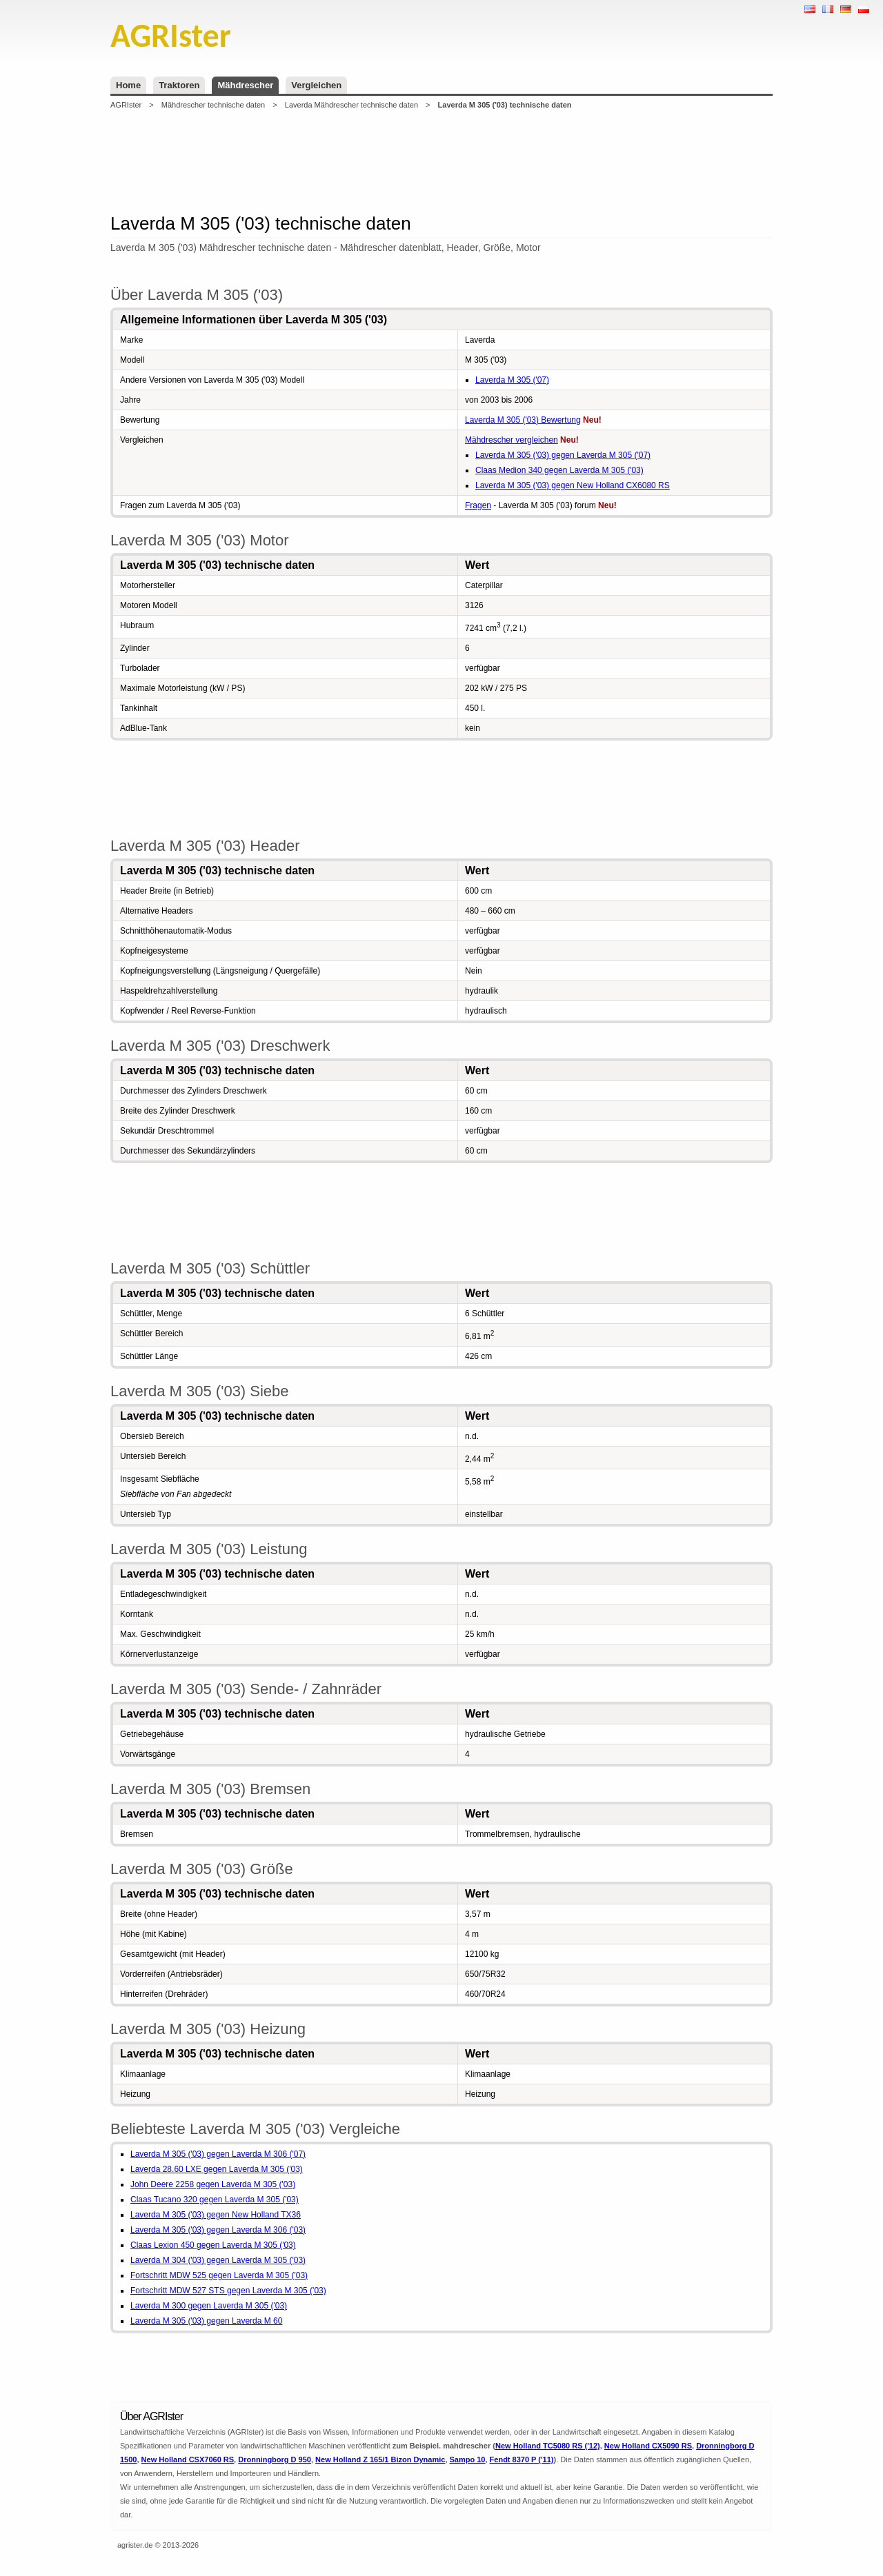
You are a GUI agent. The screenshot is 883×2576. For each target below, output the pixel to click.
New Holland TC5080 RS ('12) (547, 2446)
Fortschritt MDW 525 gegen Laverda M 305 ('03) (219, 2275)
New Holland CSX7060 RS (188, 2459)
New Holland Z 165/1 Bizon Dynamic (380, 2459)
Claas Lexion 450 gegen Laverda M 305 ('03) (213, 2245)
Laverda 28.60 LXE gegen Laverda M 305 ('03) (216, 2169)
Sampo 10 (468, 2459)
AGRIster (125, 105)
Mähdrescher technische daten (213, 105)
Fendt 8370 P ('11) (522, 2459)
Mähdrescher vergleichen (511, 440)
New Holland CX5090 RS (648, 2446)
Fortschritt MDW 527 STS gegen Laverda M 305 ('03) (228, 2290)
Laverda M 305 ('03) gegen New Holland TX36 (215, 2215)
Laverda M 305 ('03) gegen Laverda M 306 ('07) (218, 2154)
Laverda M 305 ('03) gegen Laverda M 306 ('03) (218, 2230)
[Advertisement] (441, 161)
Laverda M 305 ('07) (512, 380)
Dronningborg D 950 (274, 2459)
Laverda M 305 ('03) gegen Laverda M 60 (206, 2321)
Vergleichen (316, 85)
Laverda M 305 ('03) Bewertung (523, 420)
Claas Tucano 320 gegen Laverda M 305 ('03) (214, 2199)
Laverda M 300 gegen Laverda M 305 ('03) (208, 2306)
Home (128, 85)
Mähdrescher (245, 85)
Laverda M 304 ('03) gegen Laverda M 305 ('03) (218, 2260)
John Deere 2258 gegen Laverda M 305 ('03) (212, 2184)
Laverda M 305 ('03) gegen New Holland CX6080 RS (572, 485)
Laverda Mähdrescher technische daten (351, 105)
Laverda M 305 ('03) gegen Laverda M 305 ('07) (563, 455)
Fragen (478, 505)
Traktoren (179, 85)
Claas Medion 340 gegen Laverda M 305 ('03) (559, 470)
